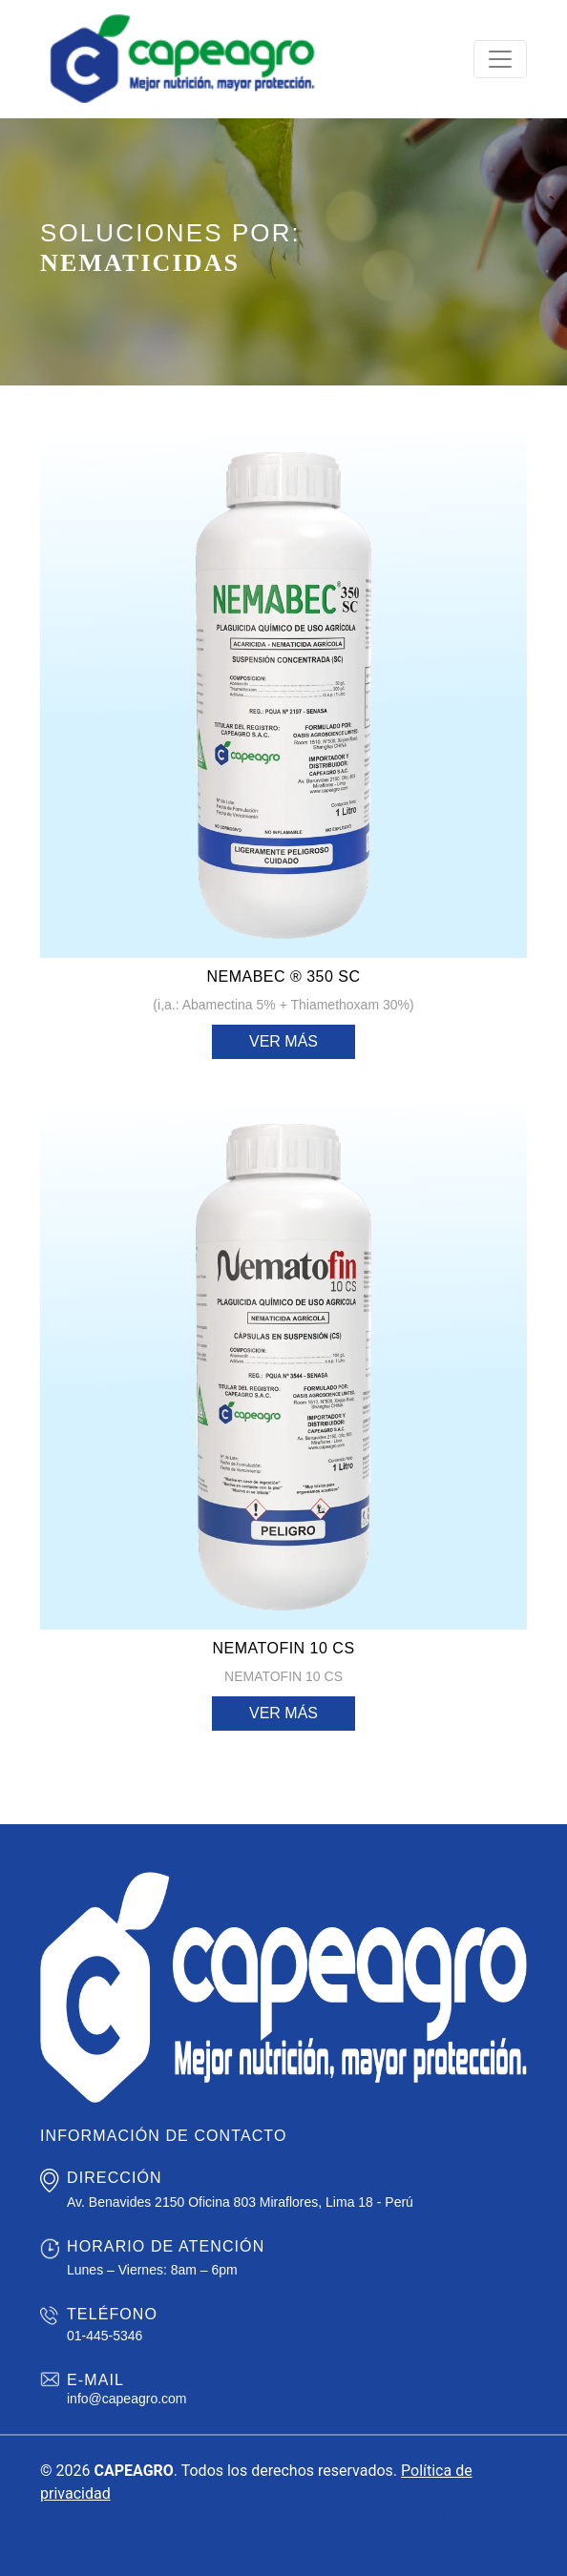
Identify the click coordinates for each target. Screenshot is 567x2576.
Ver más (283, 1041)
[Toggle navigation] (500, 59)
